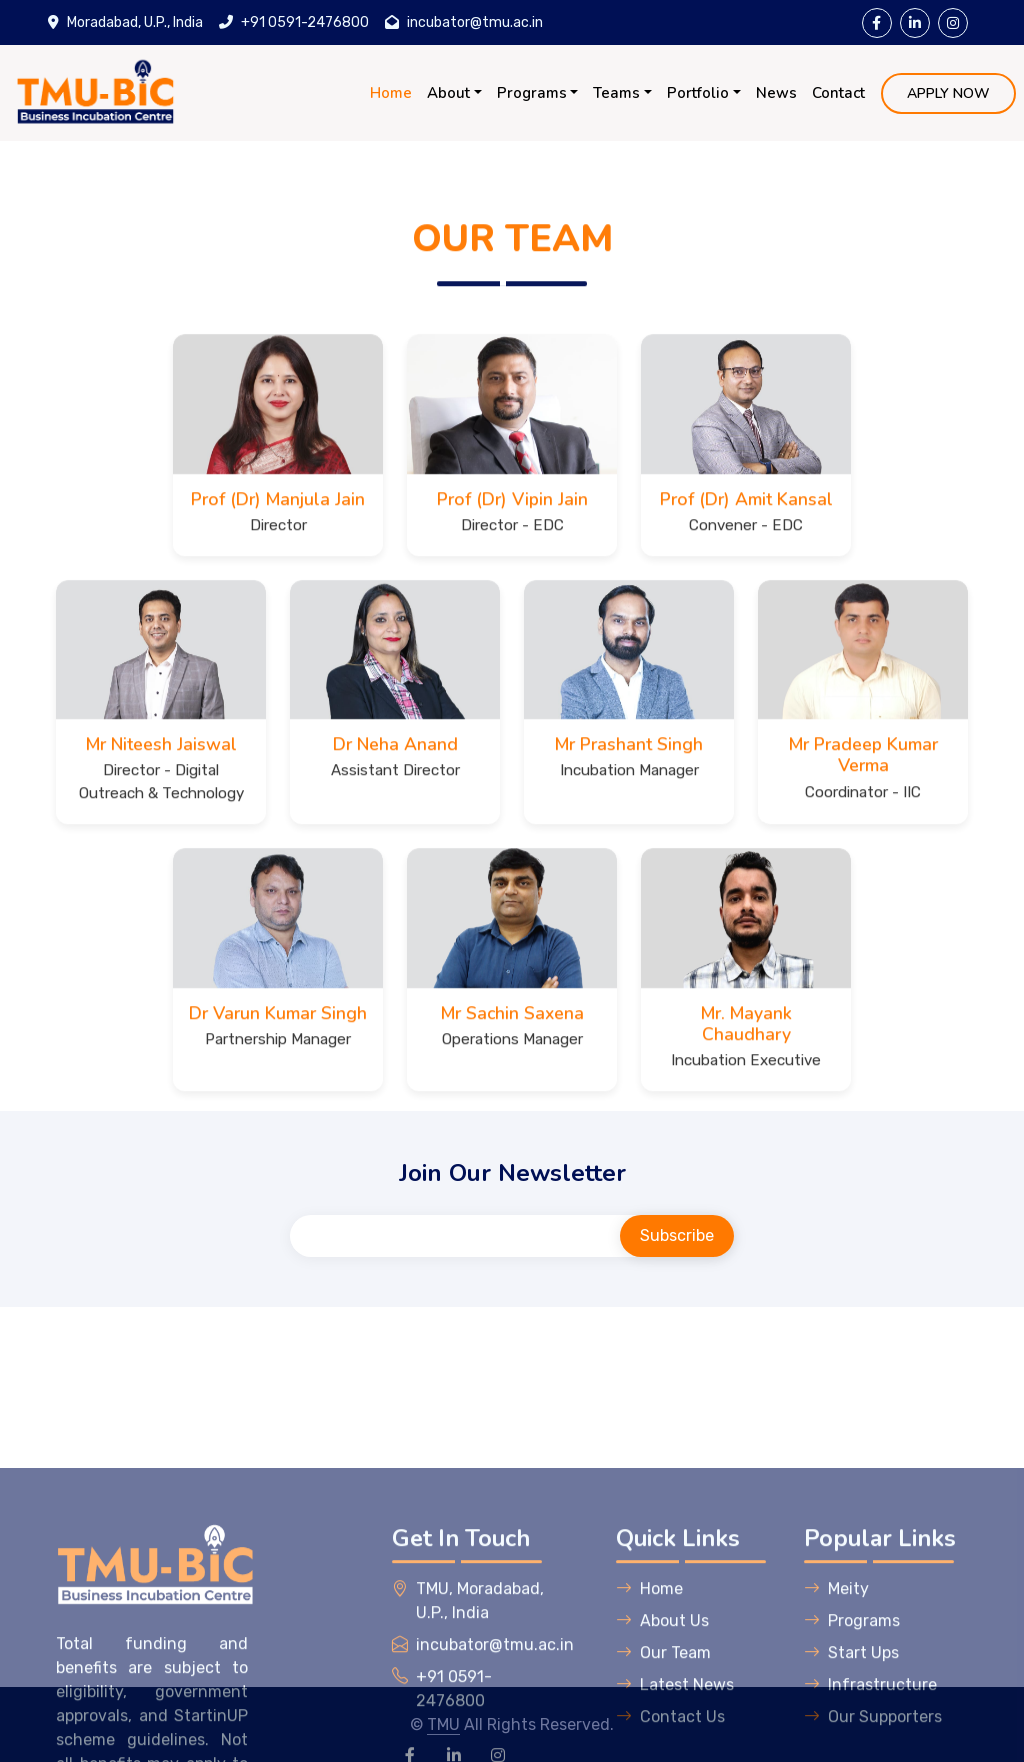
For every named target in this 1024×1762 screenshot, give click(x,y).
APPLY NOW (948, 93)
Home (391, 93)
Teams (616, 93)
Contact (838, 93)
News (776, 93)
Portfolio (698, 93)
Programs (532, 93)
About (448, 93)
